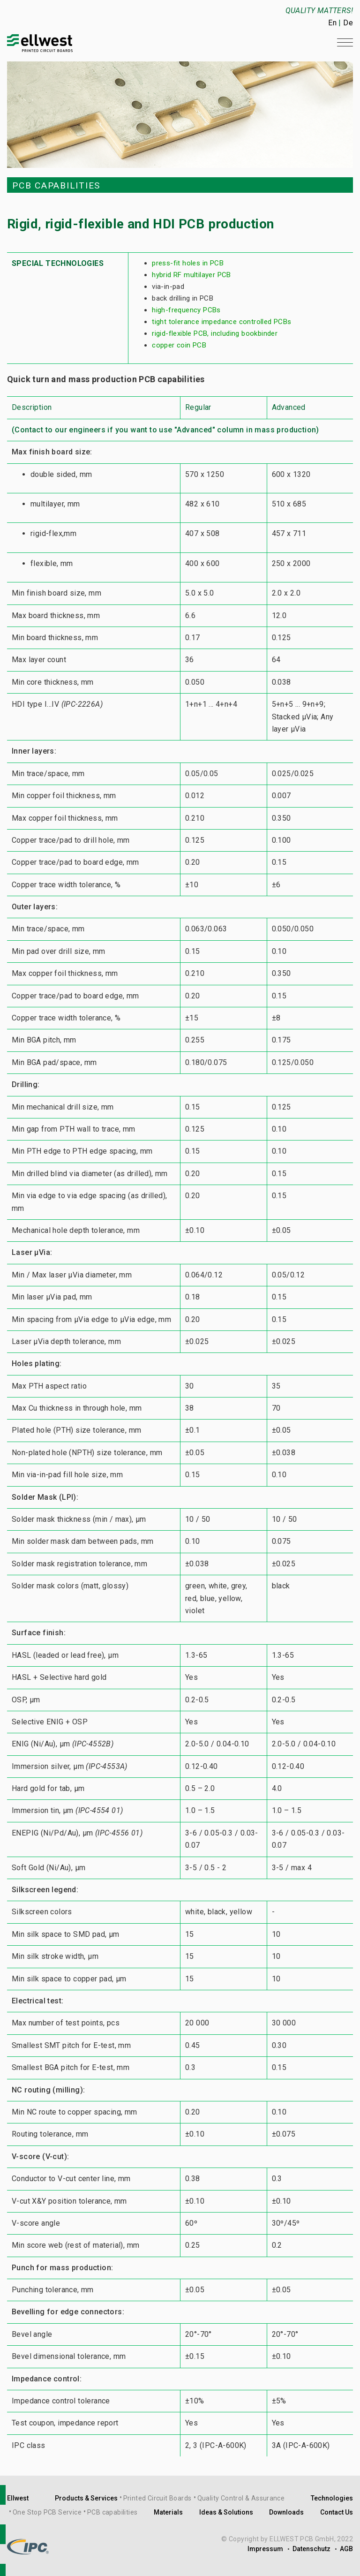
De (348, 22)
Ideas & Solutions (226, 2512)
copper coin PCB (179, 345)
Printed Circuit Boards (157, 2498)
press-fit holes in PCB (188, 263)
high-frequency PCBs (186, 310)
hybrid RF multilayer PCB (191, 275)
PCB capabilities (112, 2512)
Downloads (286, 2512)
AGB (346, 2549)
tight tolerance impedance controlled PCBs (221, 321)
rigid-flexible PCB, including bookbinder (215, 333)
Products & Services (86, 2498)
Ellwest (18, 2498)
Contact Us (336, 2512)
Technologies (332, 2498)
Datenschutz (311, 2549)
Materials (168, 2512)
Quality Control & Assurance (241, 2498)
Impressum (265, 2549)
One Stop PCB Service (47, 2512)
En (332, 22)
